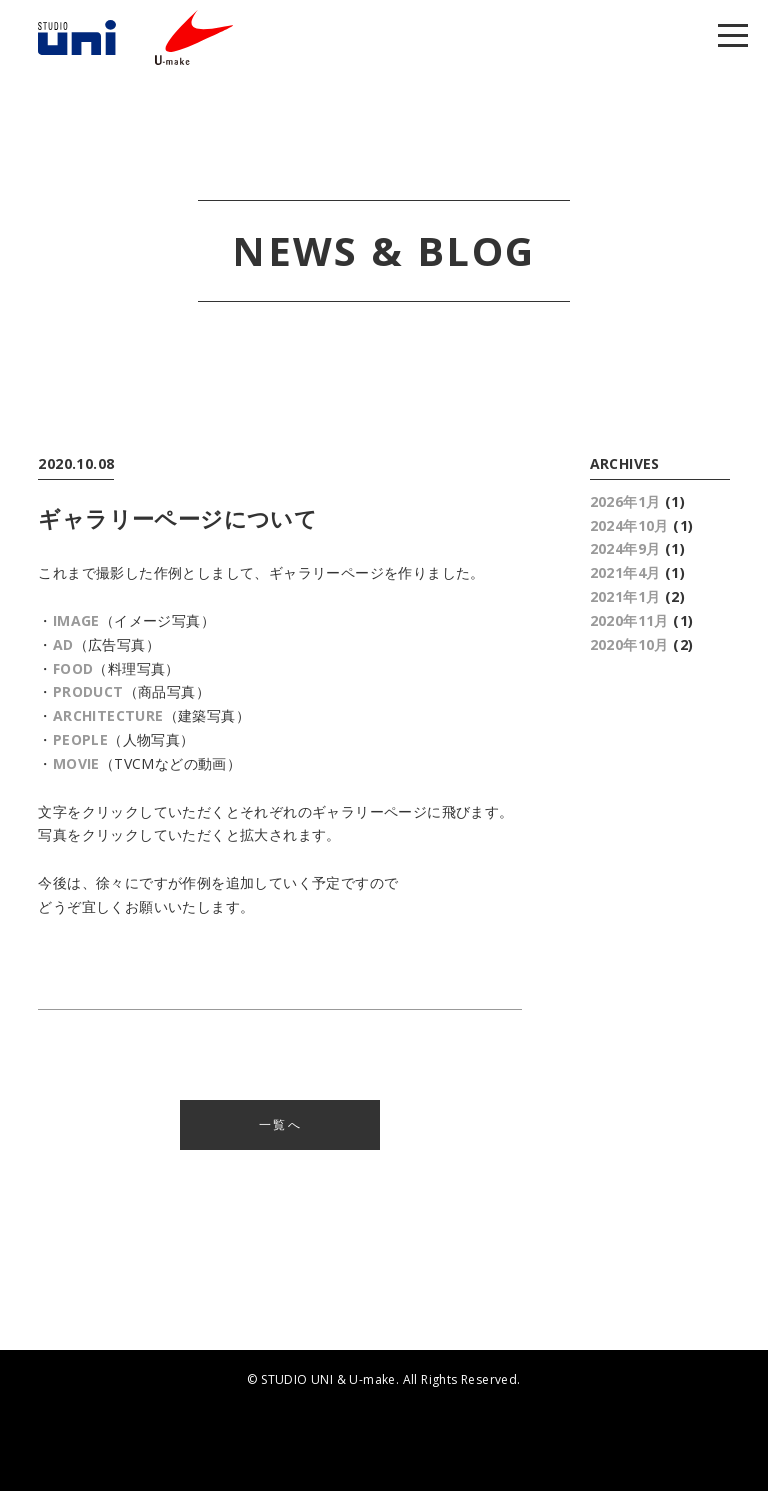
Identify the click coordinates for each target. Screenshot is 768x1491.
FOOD (73, 668)
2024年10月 (629, 525)
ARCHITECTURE (108, 715)
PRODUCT (88, 691)
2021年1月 (625, 596)
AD (63, 644)
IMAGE (76, 620)
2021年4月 (625, 572)
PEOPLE (80, 739)
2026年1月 (625, 501)
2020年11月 (629, 620)
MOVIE (76, 763)
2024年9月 (625, 548)
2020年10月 (629, 644)
